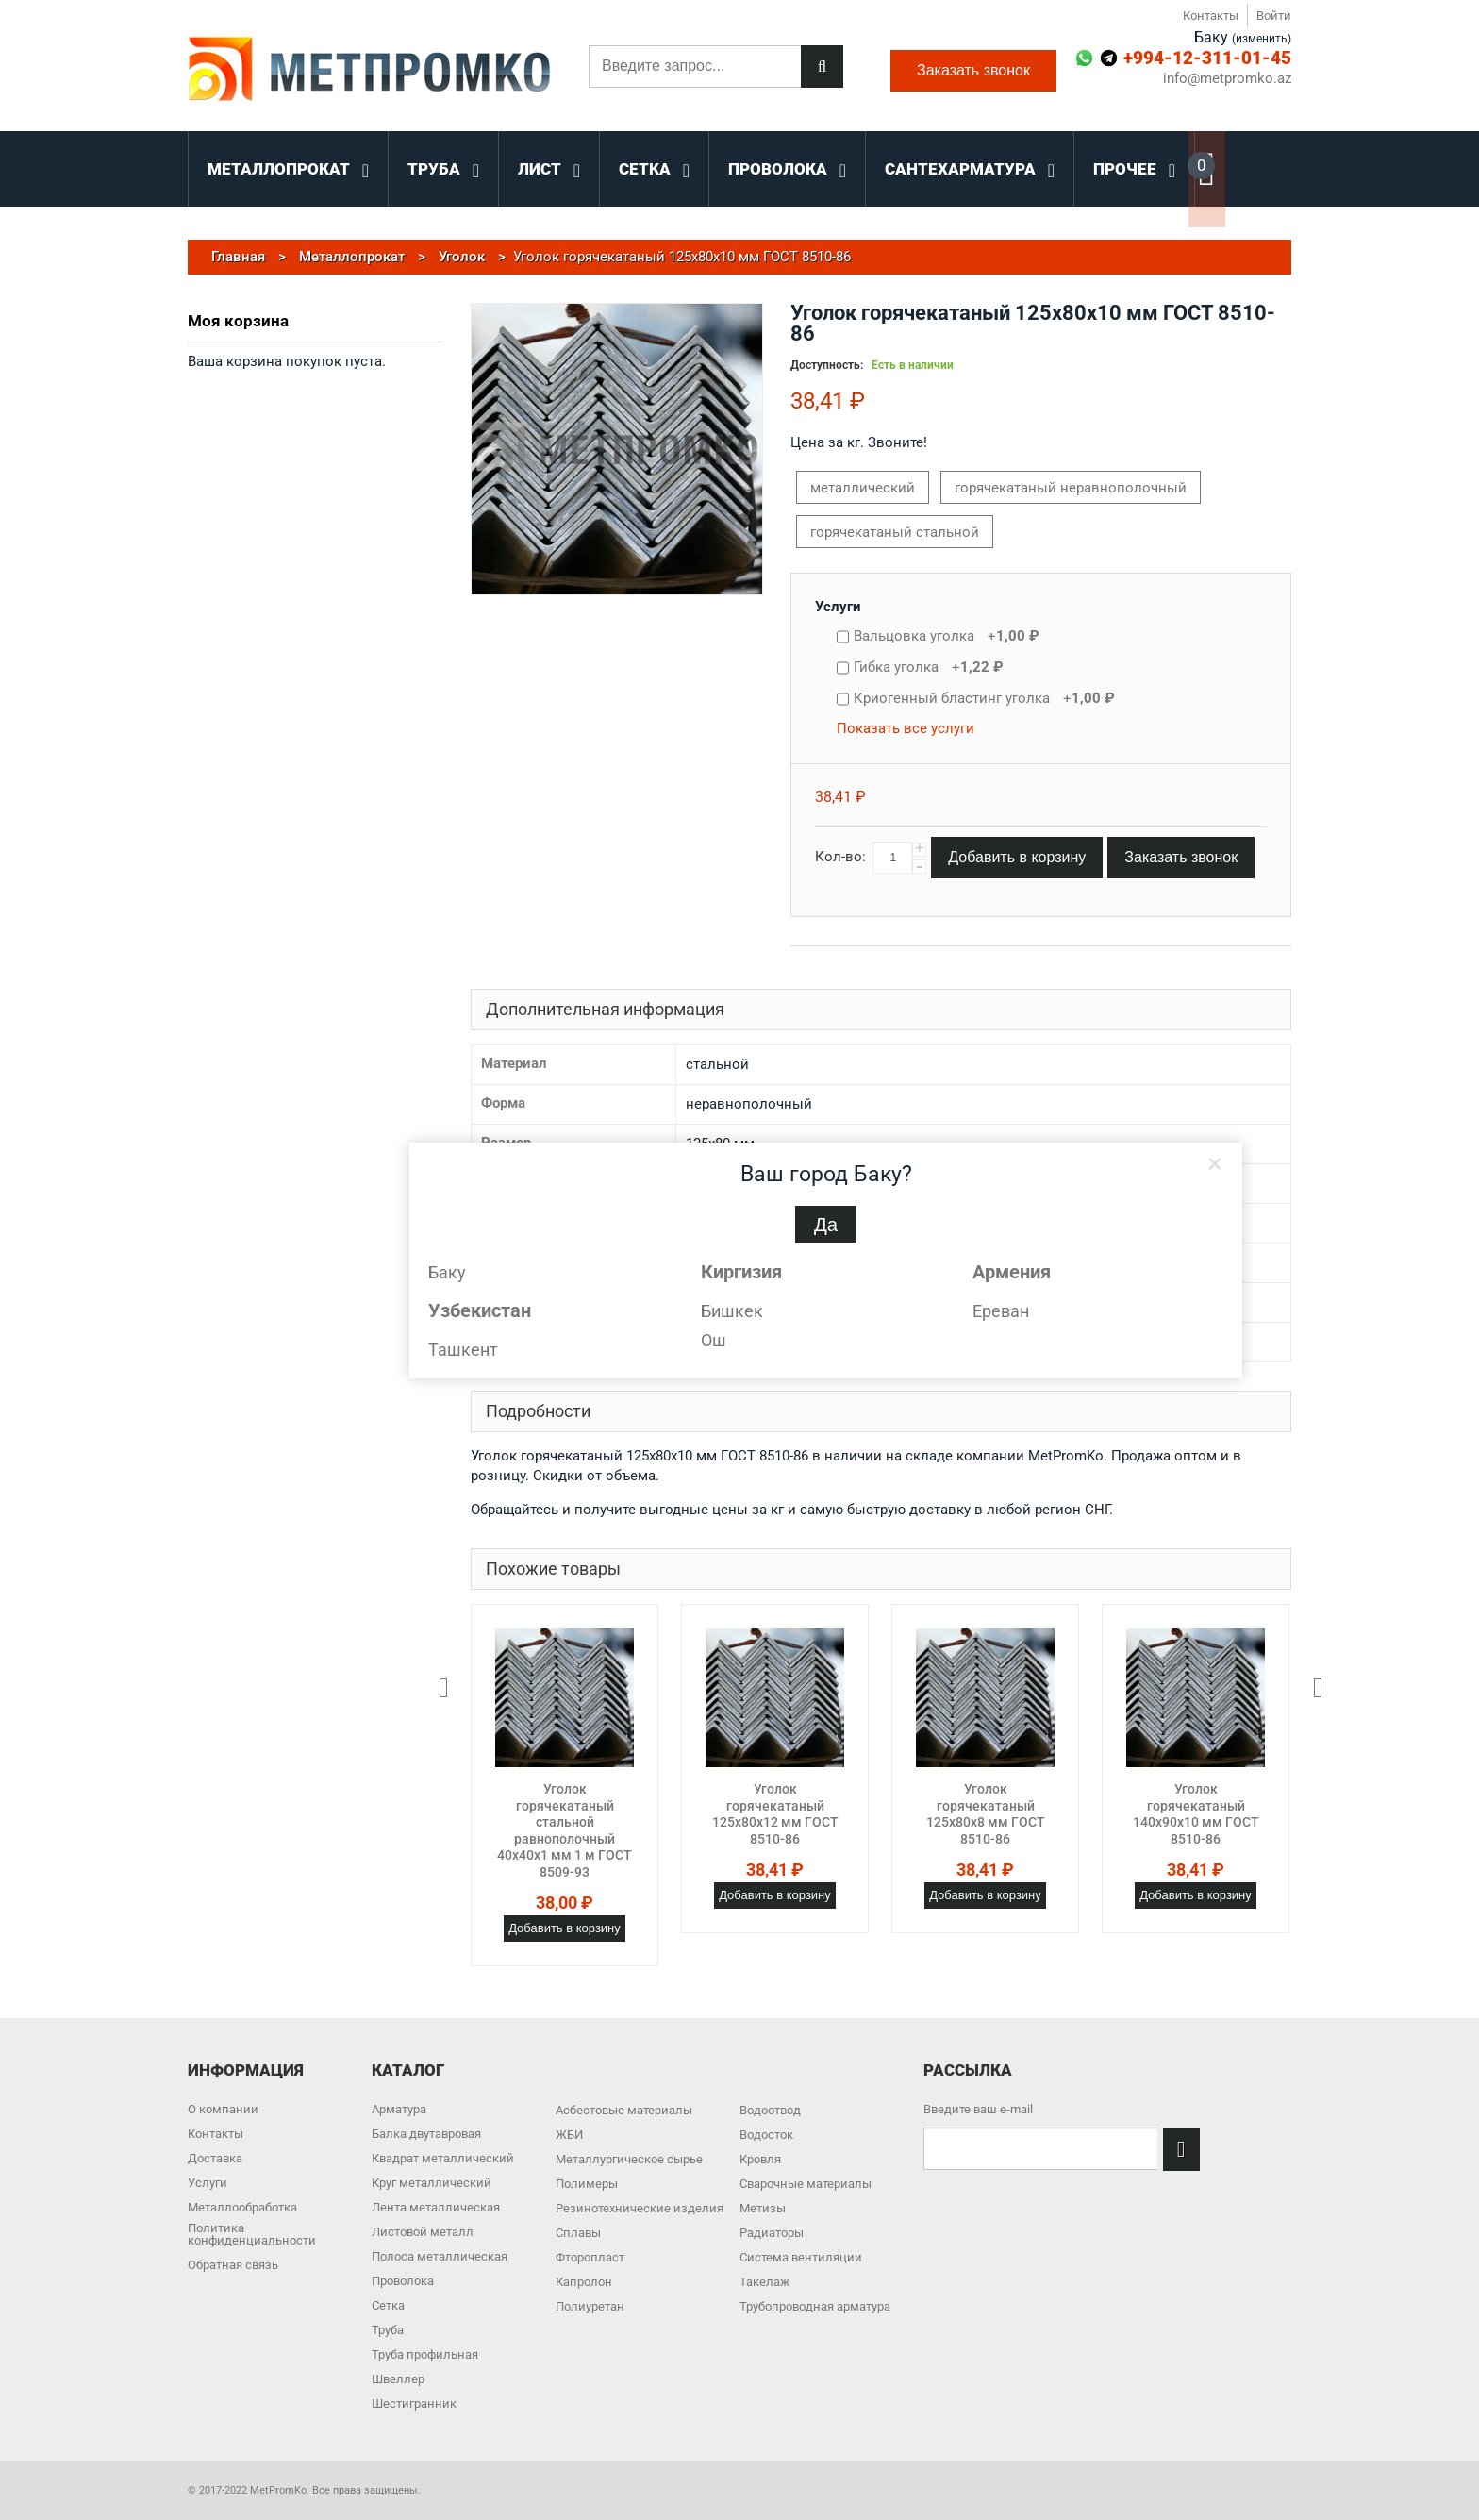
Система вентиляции (801, 2257)
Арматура (399, 2109)
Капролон (584, 2282)
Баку (447, 1272)
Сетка (388, 2305)
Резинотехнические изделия (639, 2208)
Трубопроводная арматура (815, 2306)
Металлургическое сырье (629, 2159)
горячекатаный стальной (894, 532)
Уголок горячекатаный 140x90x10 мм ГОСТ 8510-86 (1196, 1813)
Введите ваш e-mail (978, 2109)
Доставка (215, 2158)
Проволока (403, 2281)
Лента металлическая (436, 2207)
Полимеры (587, 2184)
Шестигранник (414, 2403)
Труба (388, 2330)
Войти (1273, 15)
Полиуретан (590, 2306)
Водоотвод (770, 2110)
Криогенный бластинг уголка (984, 698)
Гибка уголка (929, 667)
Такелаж (764, 2282)
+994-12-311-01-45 (1207, 58)
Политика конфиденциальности (252, 2234)
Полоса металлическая (439, 2256)
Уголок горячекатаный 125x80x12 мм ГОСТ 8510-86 (775, 1813)
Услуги (838, 606)
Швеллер (398, 2379)
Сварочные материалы (806, 2184)
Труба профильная (425, 2354)
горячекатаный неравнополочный (1071, 487)
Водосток (766, 2134)
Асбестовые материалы (624, 2110)
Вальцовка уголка (946, 635)
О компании (223, 2109)
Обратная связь (233, 2265)
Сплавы (578, 2233)
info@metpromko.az (1227, 79)
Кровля (760, 2159)
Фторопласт (590, 2257)
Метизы (763, 2208)
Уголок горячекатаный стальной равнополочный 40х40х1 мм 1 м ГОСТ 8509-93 (564, 1830)
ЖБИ (569, 2134)
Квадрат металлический (443, 2158)
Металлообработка (242, 2207)
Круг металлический (431, 2183)
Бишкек (732, 1311)
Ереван (1000, 1311)
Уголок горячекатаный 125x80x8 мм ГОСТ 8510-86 (985, 1813)
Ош (713, 1340)
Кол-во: (840, 856)
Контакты (1210, 15)
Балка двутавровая (426, 2134)
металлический (862, 487)
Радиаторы (772, 2233)
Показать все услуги (905, 728)
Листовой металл (423, 2232)
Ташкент (463, 1350)
